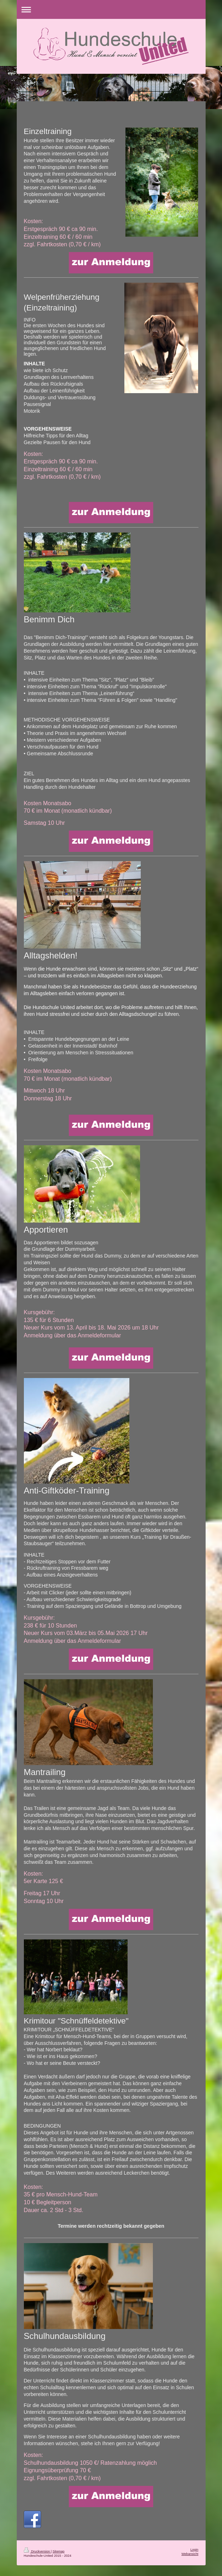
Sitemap (58, 2551)
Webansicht (189, 2554)
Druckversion (37, 2551)
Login (194, 2549)
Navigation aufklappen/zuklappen (111, 9)
